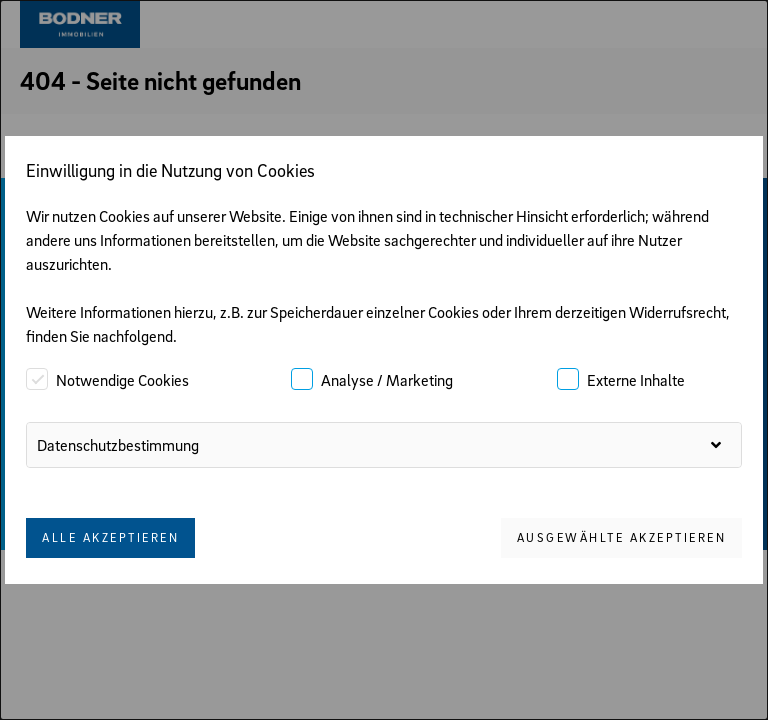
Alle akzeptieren (110, 537)
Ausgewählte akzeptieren (622, 537)
